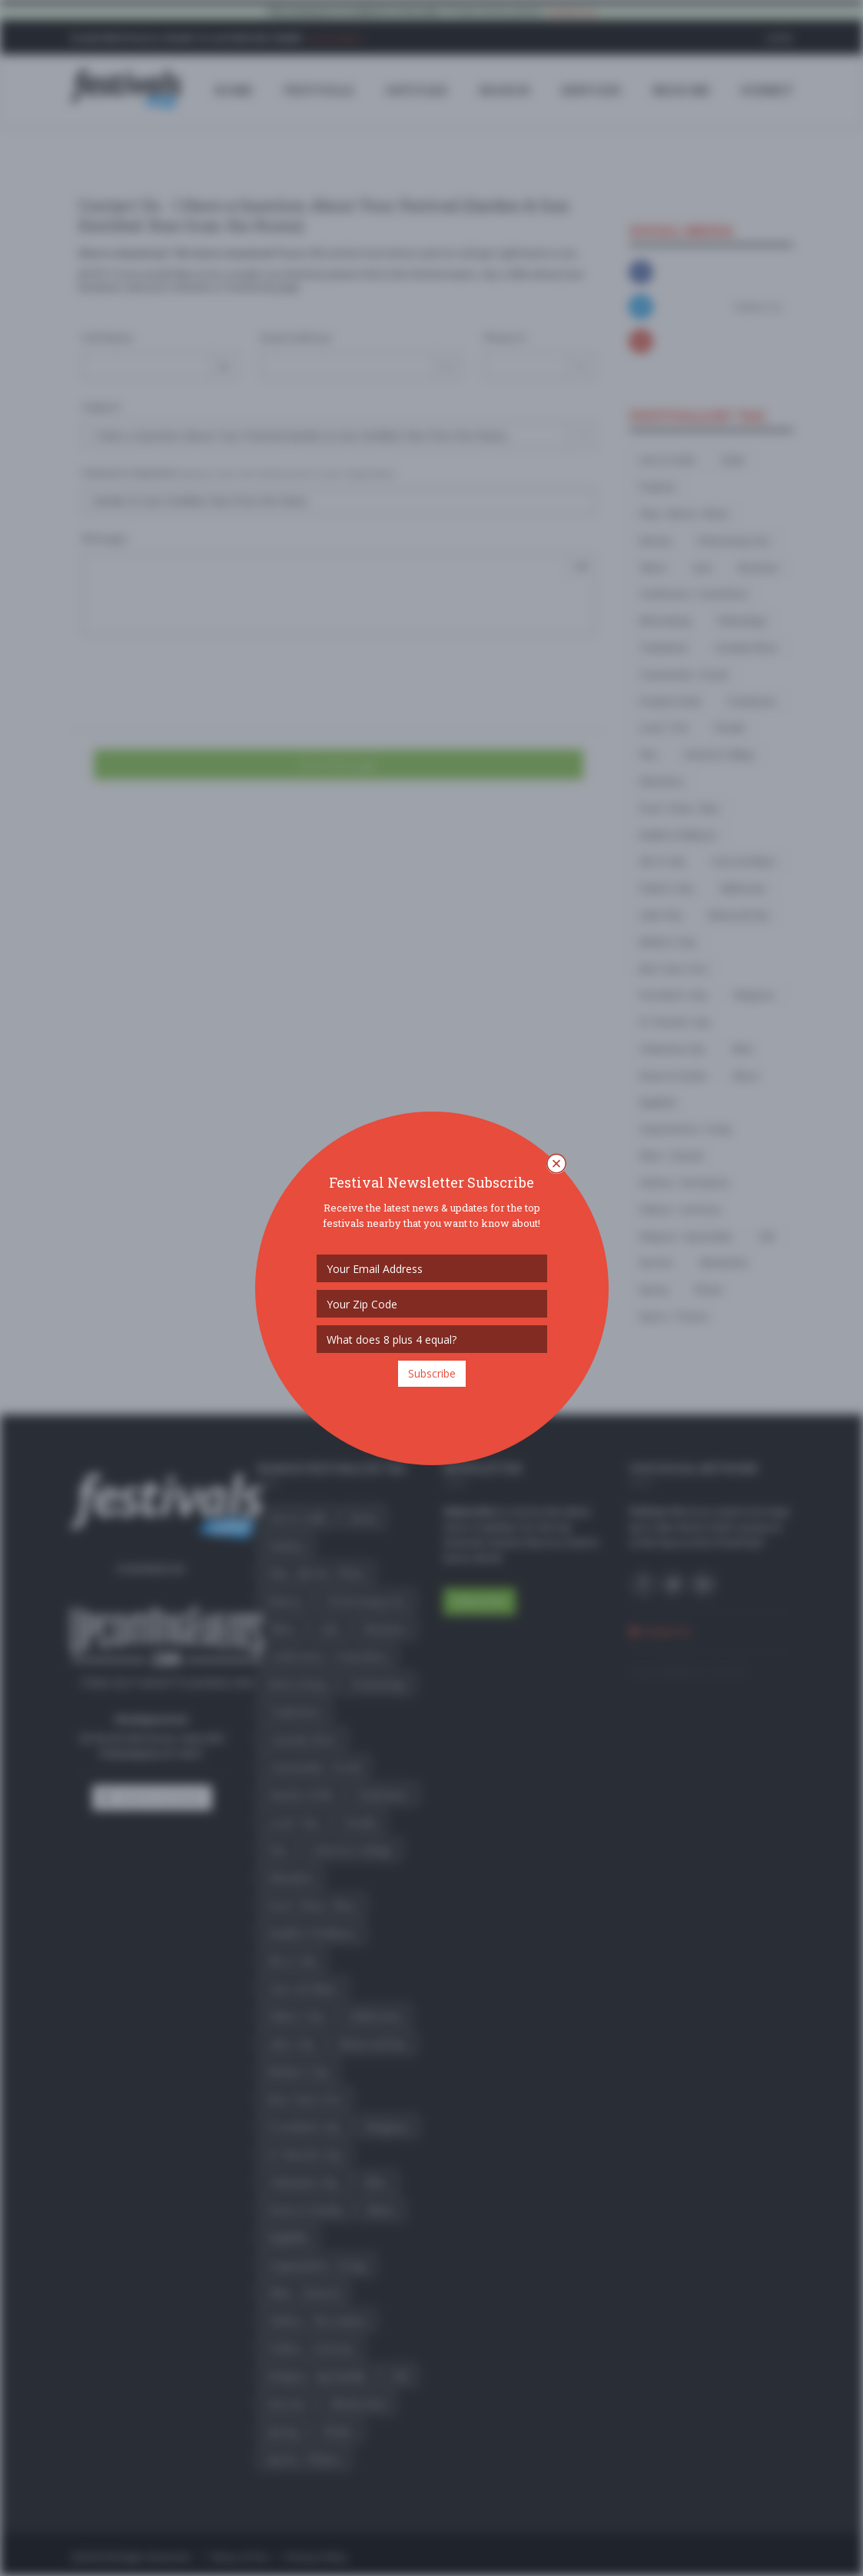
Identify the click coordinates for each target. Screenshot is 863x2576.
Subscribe (432, 1373)
